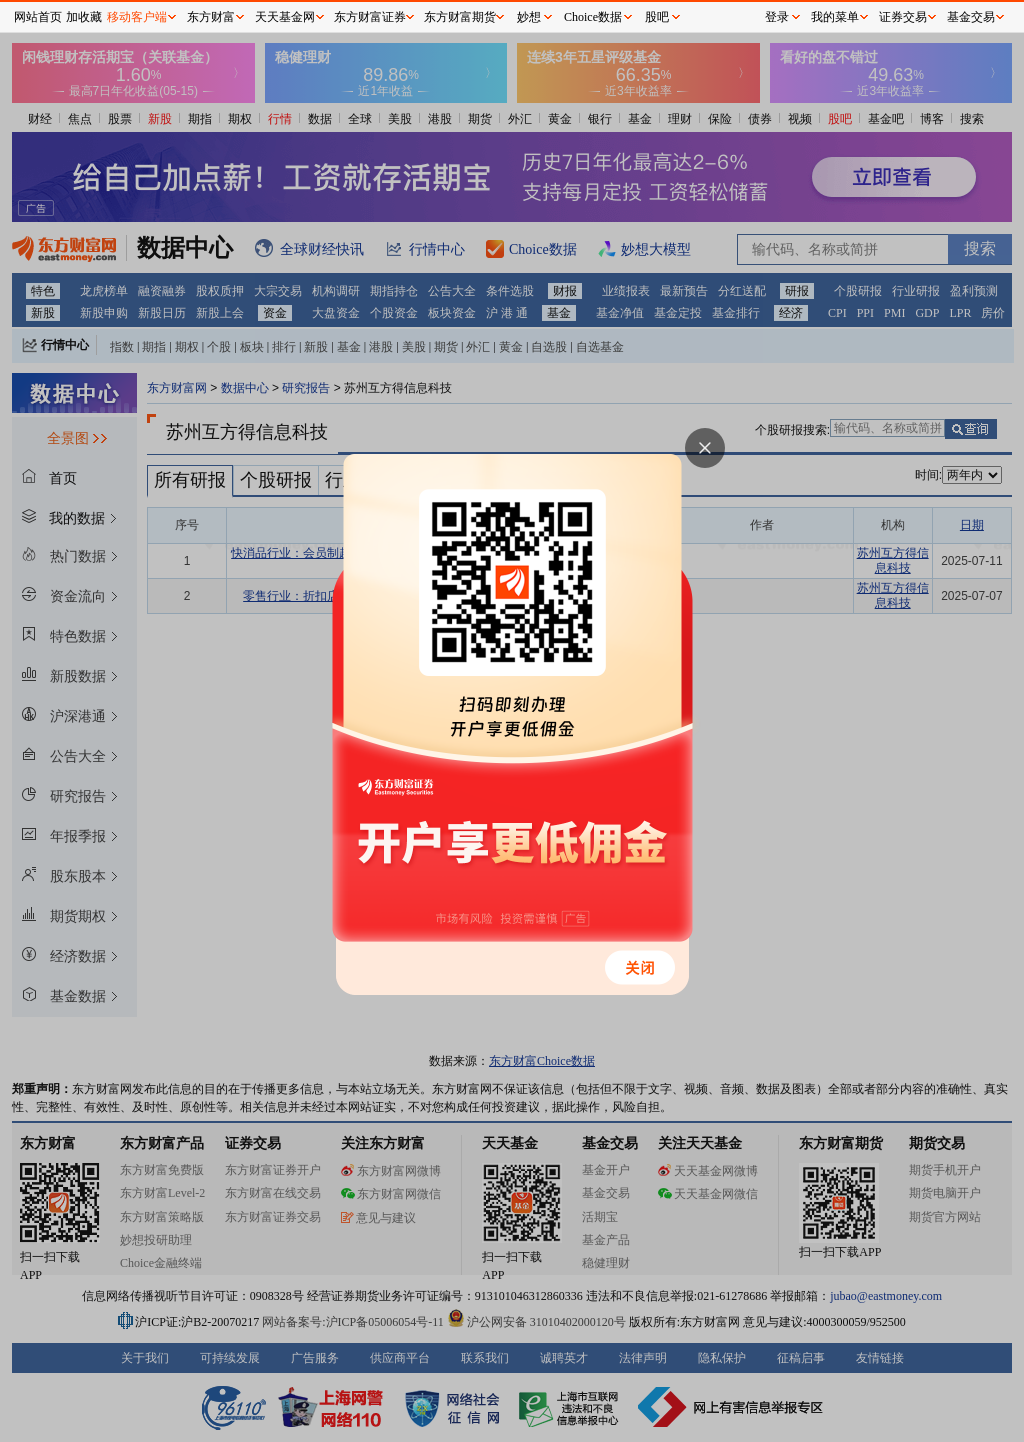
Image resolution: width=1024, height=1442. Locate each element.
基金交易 (971, 17)
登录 (777, 17)
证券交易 (903, 17)
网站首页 (38, 17)
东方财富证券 (370, 17)
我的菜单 (835, 17)
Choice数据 (593, 17)
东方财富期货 (460, 17)
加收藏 (84, 17)
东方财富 (211, 17)
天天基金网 (285, 17)
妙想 (529, 17)
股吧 (657, 17)
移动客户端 (137, 17)
